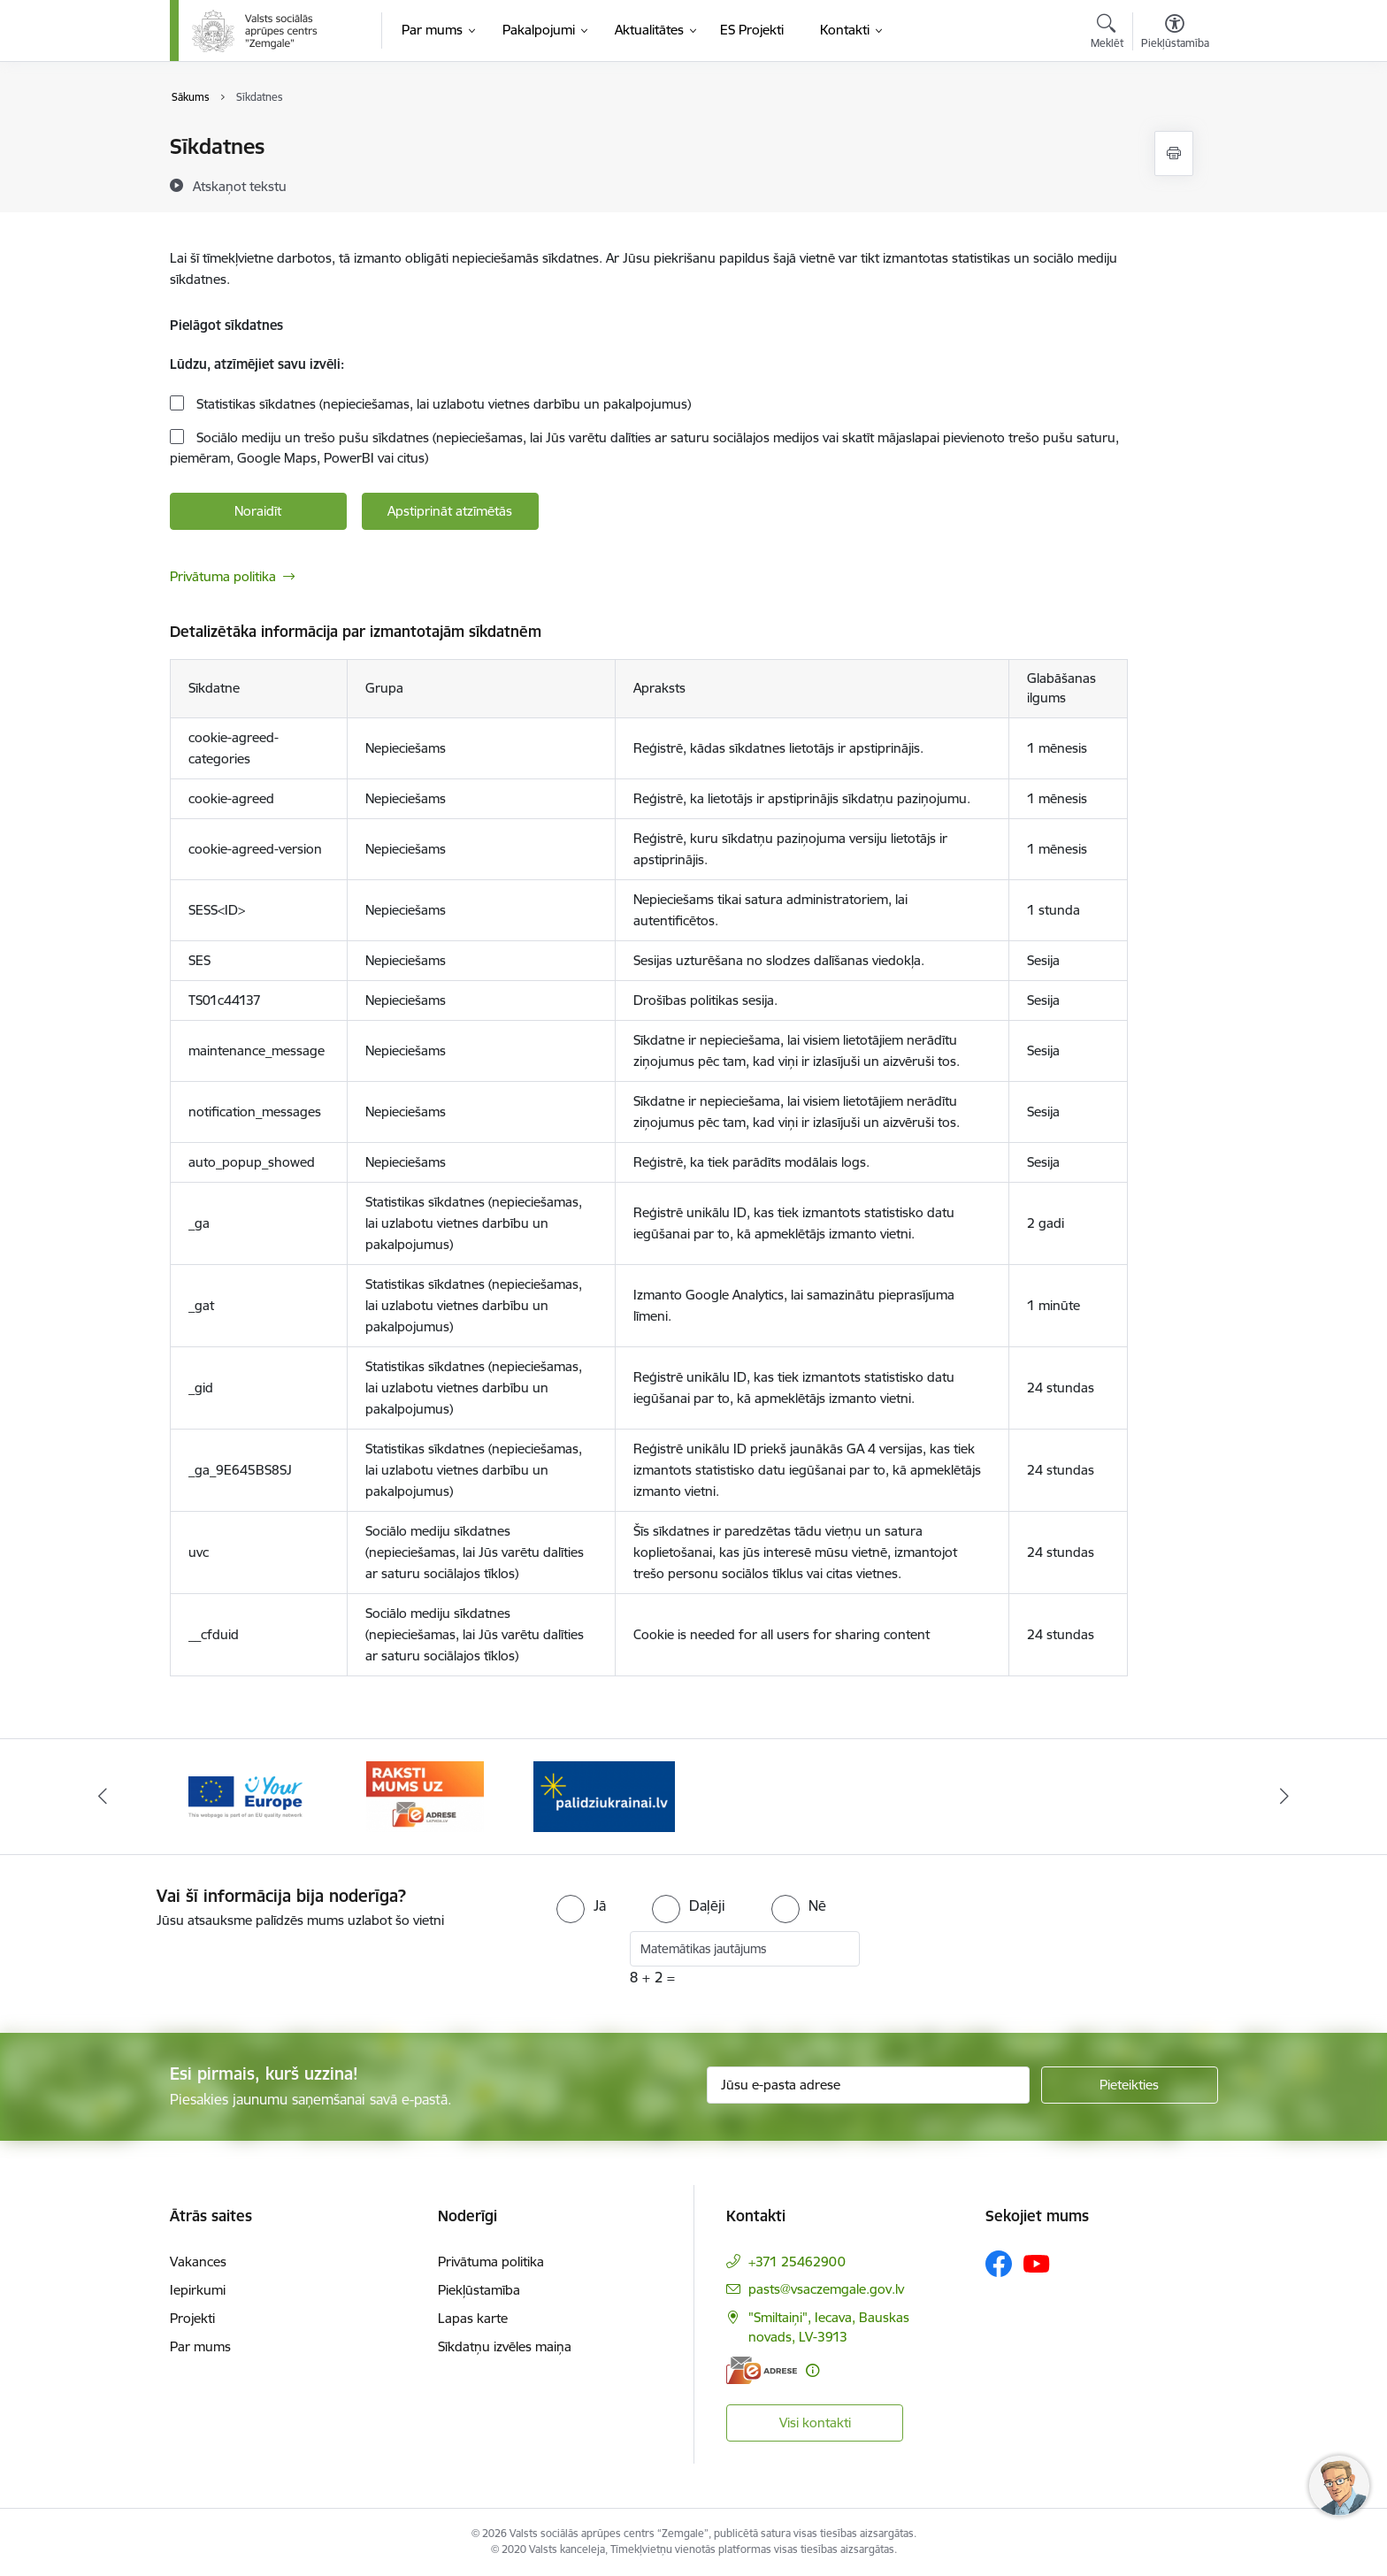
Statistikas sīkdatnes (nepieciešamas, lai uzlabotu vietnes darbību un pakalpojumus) (442, 403)
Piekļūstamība (479, 2289)
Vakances (198, 2261)
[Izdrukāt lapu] (1173, 153)
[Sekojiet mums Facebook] (998, 2263)
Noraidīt (257, 510)
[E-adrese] (761, 2370)
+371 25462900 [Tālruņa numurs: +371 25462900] (797, 2261)
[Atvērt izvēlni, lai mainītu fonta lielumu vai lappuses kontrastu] (1175, 33)
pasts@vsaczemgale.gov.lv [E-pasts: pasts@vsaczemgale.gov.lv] (826, 2289)
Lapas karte (473, 2318)
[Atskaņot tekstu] (240, 185)
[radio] (581, 1905)
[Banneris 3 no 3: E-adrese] (604, 1795)
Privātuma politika (223, 576)
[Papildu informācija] (812, 2370)
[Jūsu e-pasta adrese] (868, 2085)
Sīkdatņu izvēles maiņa (504, 2346)
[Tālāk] (1285, 1796)
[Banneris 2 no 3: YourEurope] (425, 1795)
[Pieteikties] (1129, 2085)
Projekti (192, 2318)
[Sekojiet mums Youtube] (1036, 2262)
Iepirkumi (198, 2289)
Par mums (200, 2346)
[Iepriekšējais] (103, 1796)
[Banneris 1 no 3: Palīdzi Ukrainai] (246, 1795)
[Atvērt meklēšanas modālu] (1107, 33)
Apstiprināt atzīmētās (449, 510)
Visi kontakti (815, 2422)
